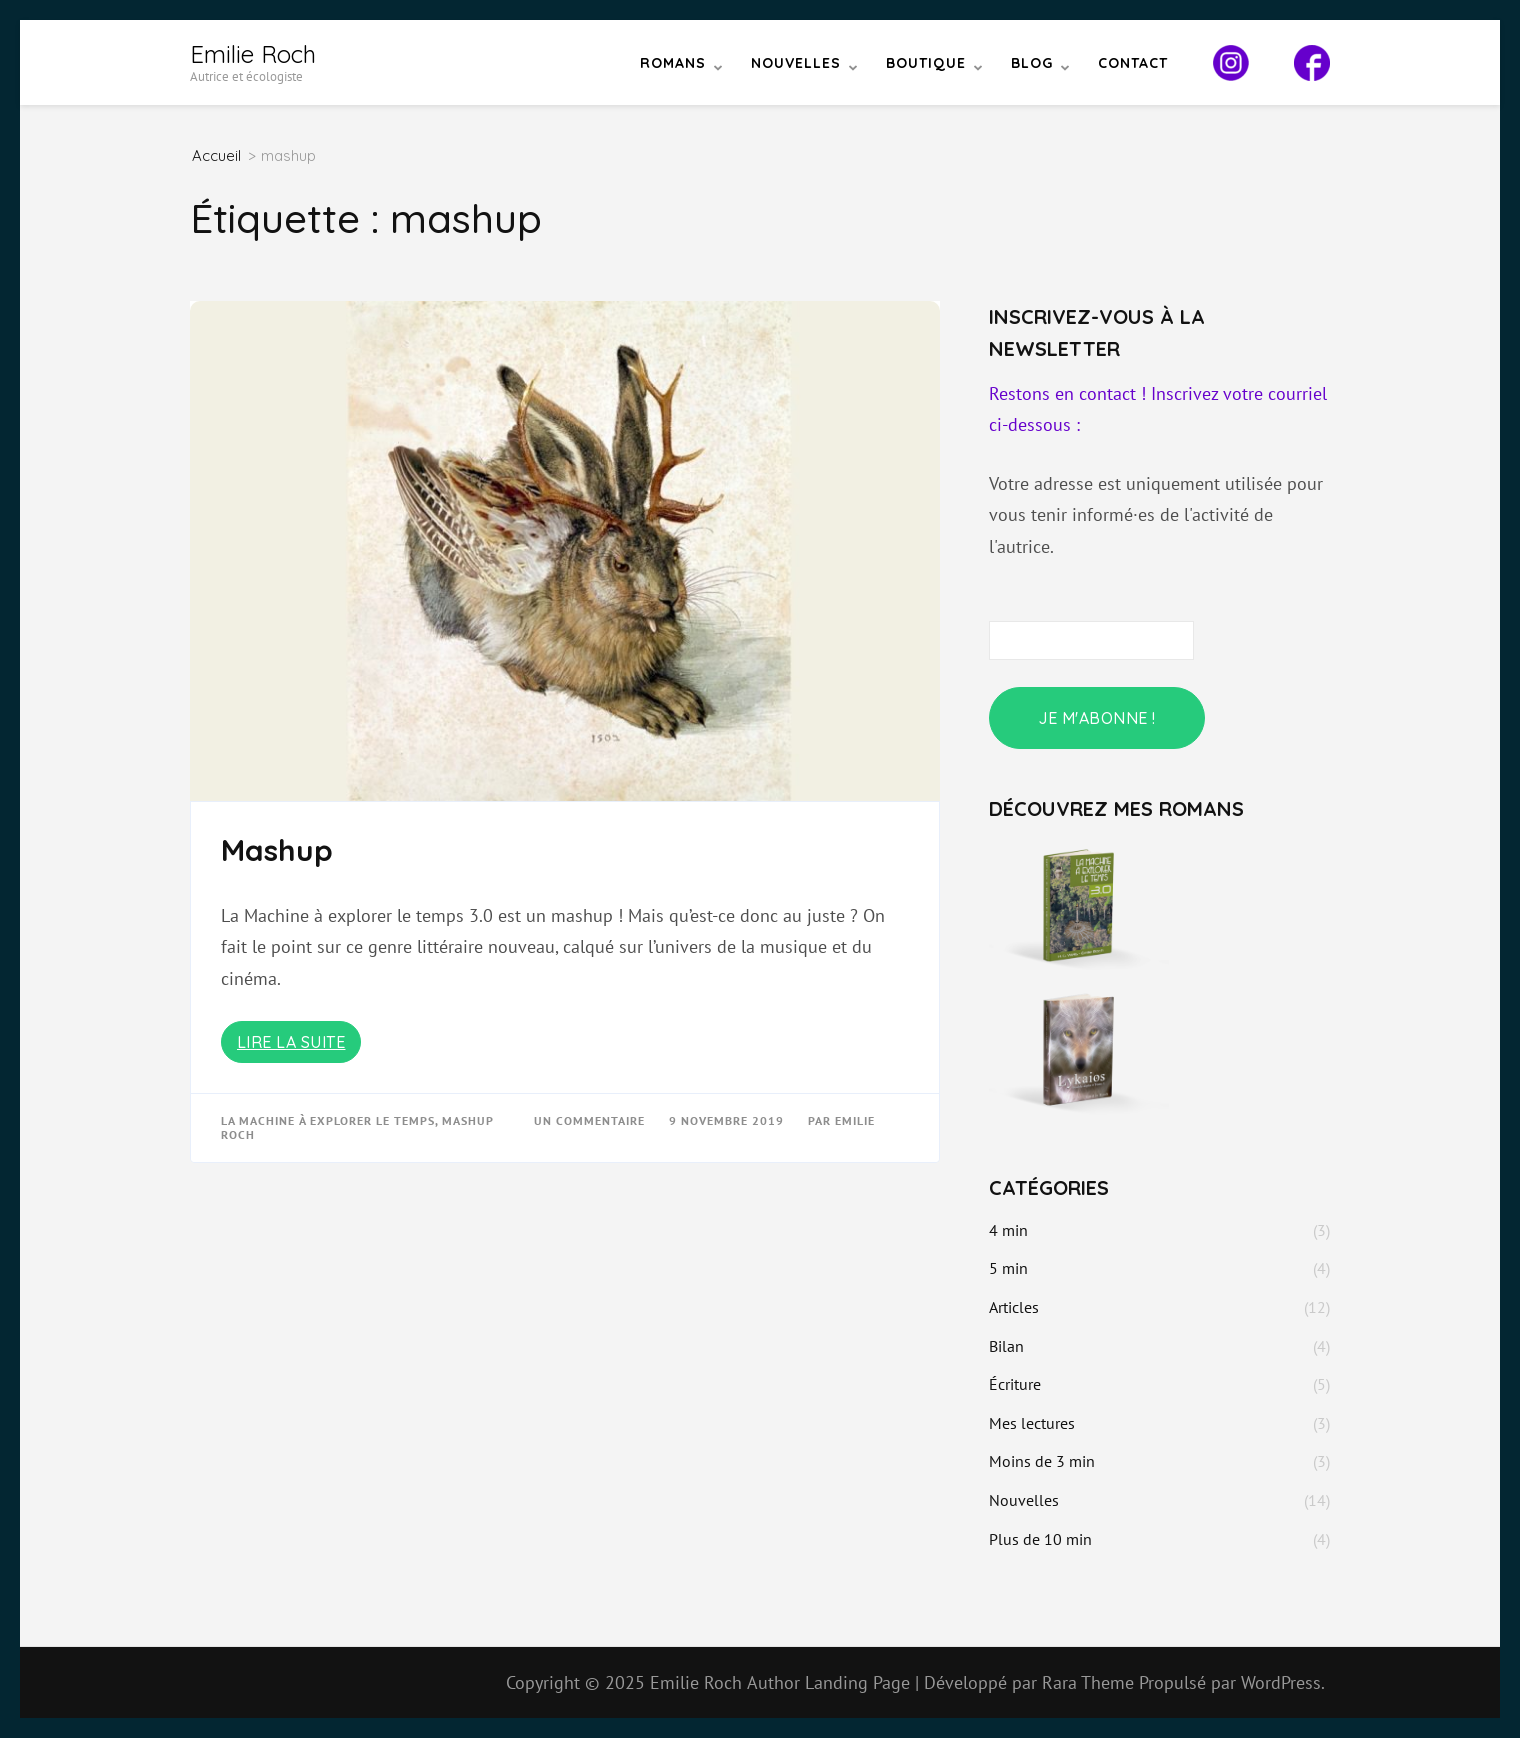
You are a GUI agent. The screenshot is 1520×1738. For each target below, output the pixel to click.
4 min (1008, 1230)
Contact (1133, 63)
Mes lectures (1032, 1423)
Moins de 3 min (1042, 1461)
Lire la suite (291, 1042)
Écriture (1015, 1384)
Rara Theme (1090, 1682)
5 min (1008, 1268)
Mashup (277, 850)
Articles (1014, 1307)
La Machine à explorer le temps (328, 1120)
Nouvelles (796, 63)
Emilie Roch (253, 54)
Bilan (1006, 1346)
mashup (468, 1120)
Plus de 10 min (1040, 1539)
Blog (1032, 63)
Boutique (926, 63)
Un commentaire (591, 1120)
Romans (673, 63)
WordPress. (1283, 1682)
